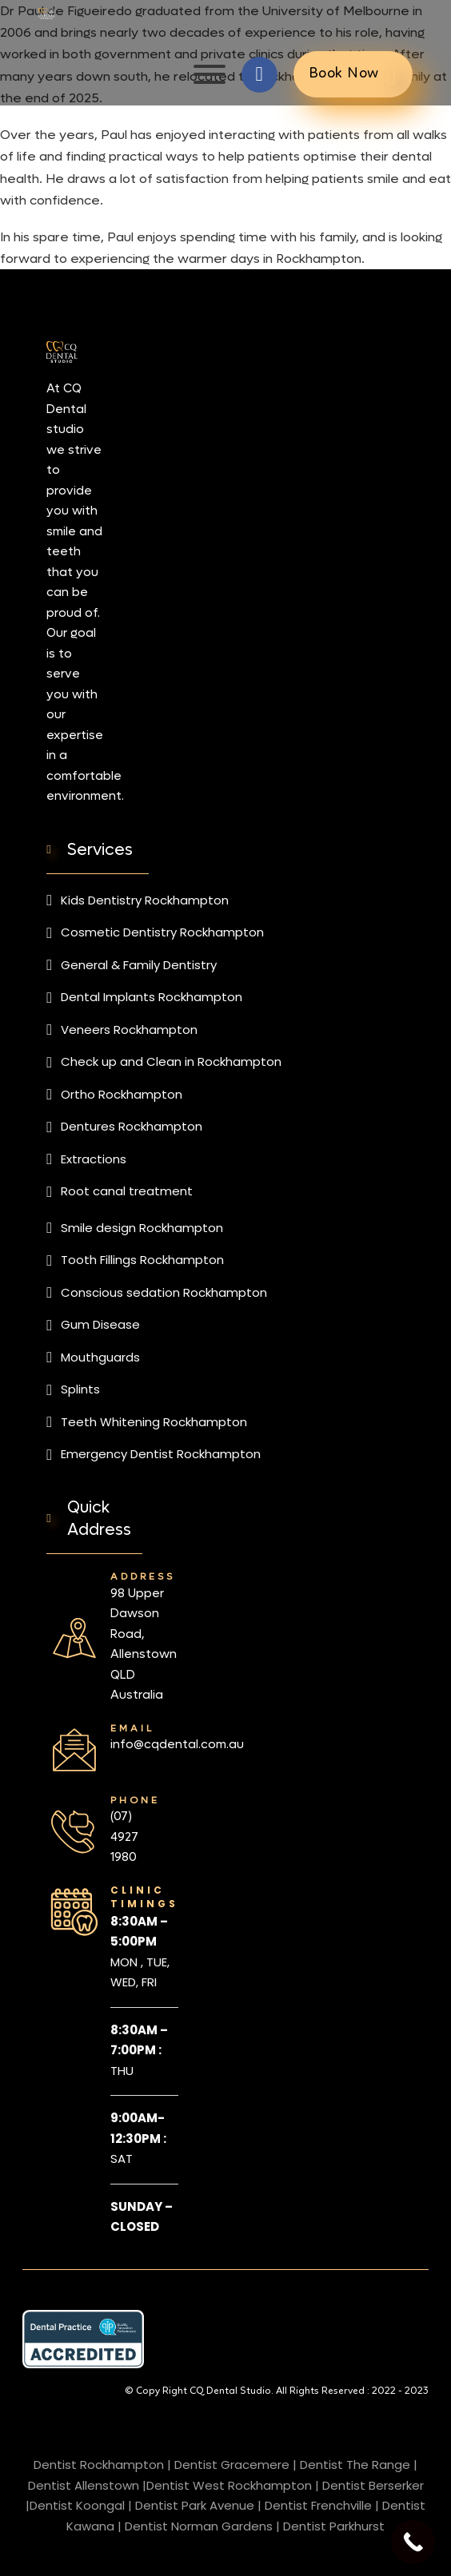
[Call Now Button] (413, 2542)
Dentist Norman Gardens (199, 2526)
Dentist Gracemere (231, 2464)
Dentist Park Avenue (194, 2505)
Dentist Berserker (373, 2485)
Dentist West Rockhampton (229, 2485)
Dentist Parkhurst (334, 2526)
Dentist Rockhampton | (102, 2464)
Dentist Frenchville (318, 2505)
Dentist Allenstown (83, 2485)
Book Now (353, 75)
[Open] (210, 74)
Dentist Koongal (77, 2505)
